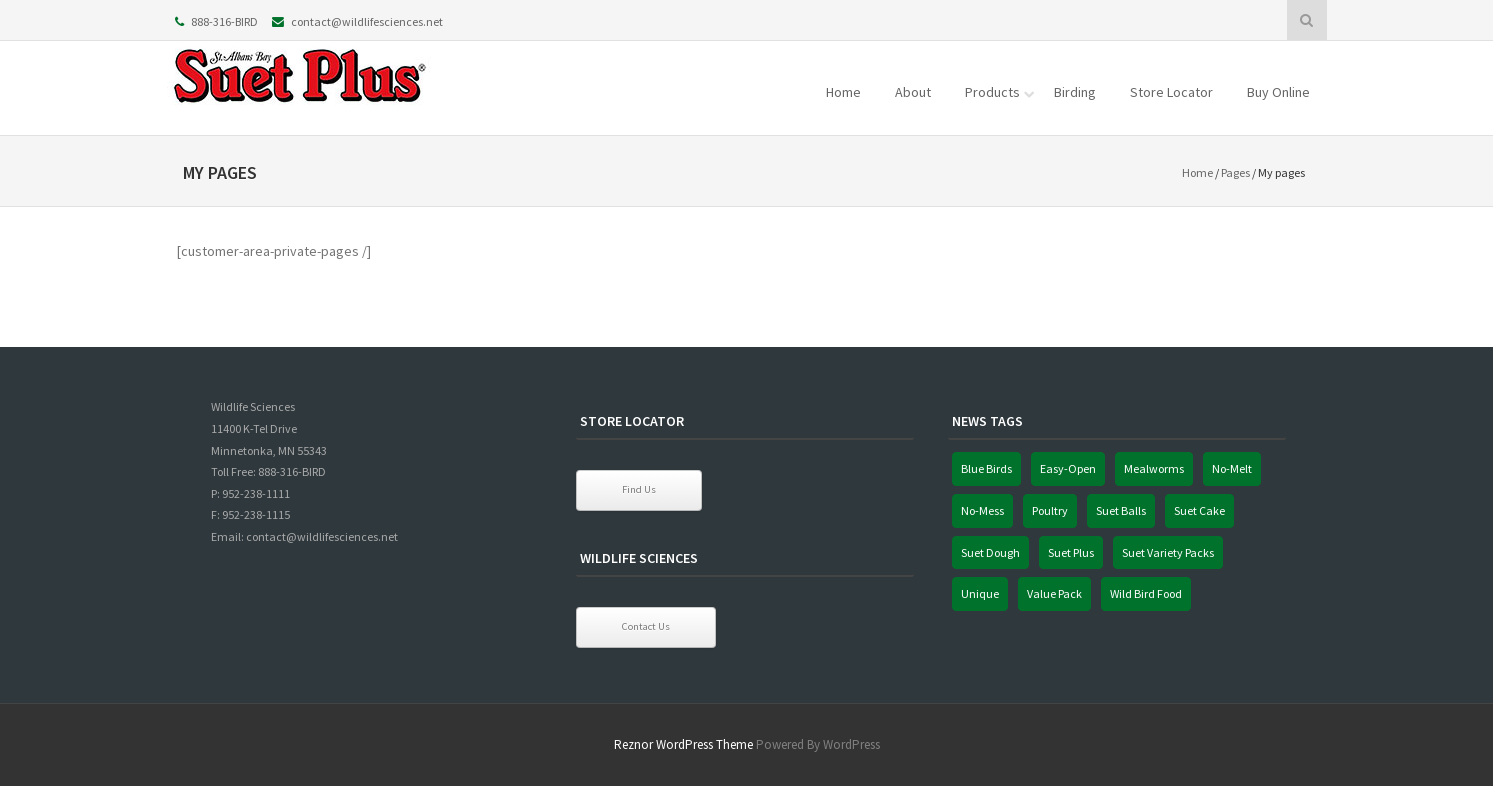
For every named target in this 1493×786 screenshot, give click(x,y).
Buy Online (1278, 92)
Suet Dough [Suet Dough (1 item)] (990, 552)
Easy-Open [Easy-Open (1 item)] (1068, 468)
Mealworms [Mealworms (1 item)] (1154, 468)
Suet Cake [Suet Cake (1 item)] (1199, 510)
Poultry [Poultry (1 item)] (1050, 510)
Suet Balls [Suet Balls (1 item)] (1121, 510)
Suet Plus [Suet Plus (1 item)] (1071, 552)
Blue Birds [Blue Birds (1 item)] (986, 468)
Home (843, 92)
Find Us (639, 489)
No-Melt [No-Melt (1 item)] (1232, 468)
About (913, 92)
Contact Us (646, 626)
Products (992, 92)
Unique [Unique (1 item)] (980, 593)
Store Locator (1171, 92)
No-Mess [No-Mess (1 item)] (982, 510)
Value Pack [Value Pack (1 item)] (1054, 593)
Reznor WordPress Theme (683, 744)
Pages (1235, 172)
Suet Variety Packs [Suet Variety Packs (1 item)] (1168, 552)
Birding (1075, 92)
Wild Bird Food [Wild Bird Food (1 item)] (1146, 593)
